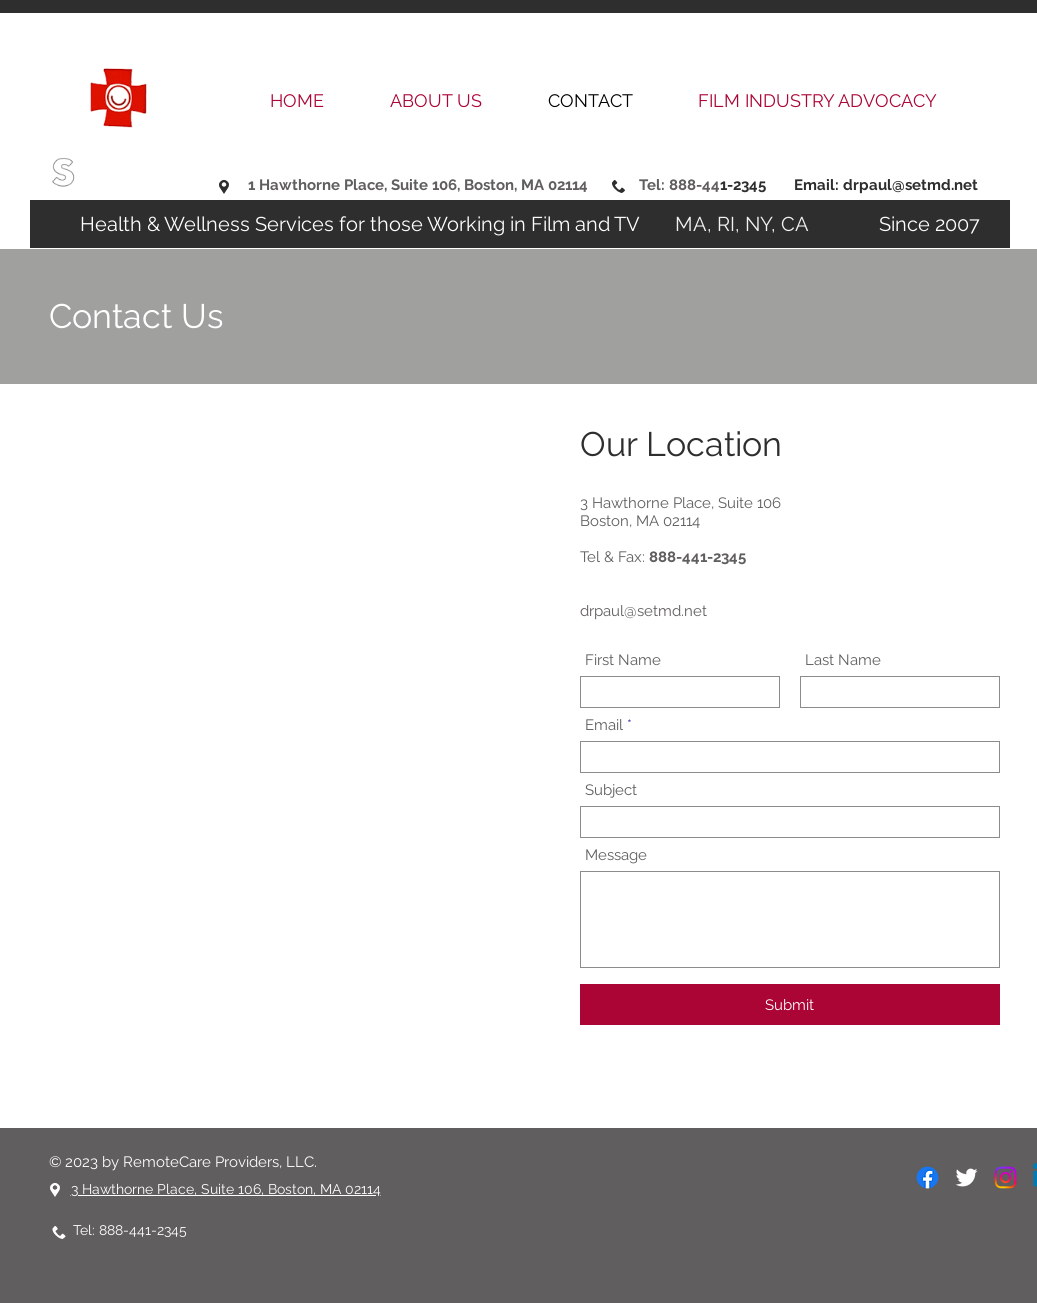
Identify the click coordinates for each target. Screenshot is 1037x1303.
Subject (611, 790)
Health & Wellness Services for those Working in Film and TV (362, 224)
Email (604, 725)
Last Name (843, 660)
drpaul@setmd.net (910, 185)
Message (616, 855)
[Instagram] (1005, 1177)
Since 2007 (899, 224)
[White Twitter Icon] (966, 1177)
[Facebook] (927, 1177)
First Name (623, 660)
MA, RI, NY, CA (747, 224)
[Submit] (790, 1004)
